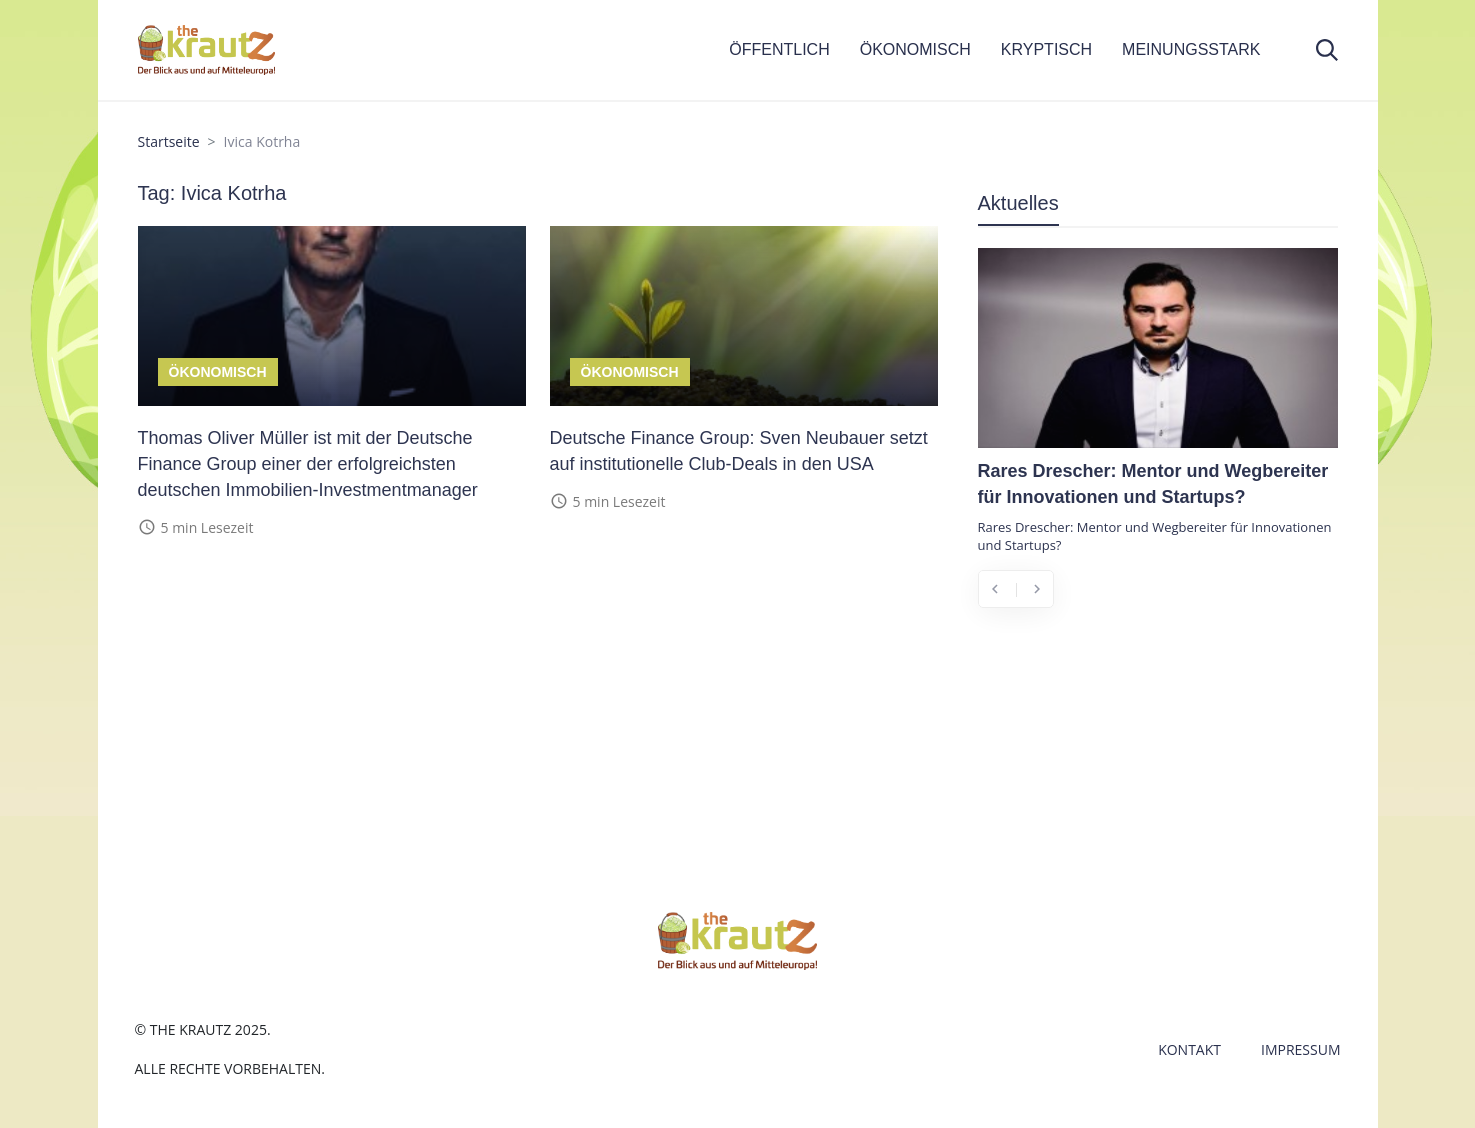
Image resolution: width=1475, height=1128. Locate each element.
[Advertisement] (1158, 772)
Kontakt (1189, 1049)
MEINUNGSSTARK (1191, 49)
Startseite (169, 141)
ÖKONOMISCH (915, 49)
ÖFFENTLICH (779, 49)
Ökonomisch (218, 372)
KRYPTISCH (1046, 49)
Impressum (1301, 1049)
